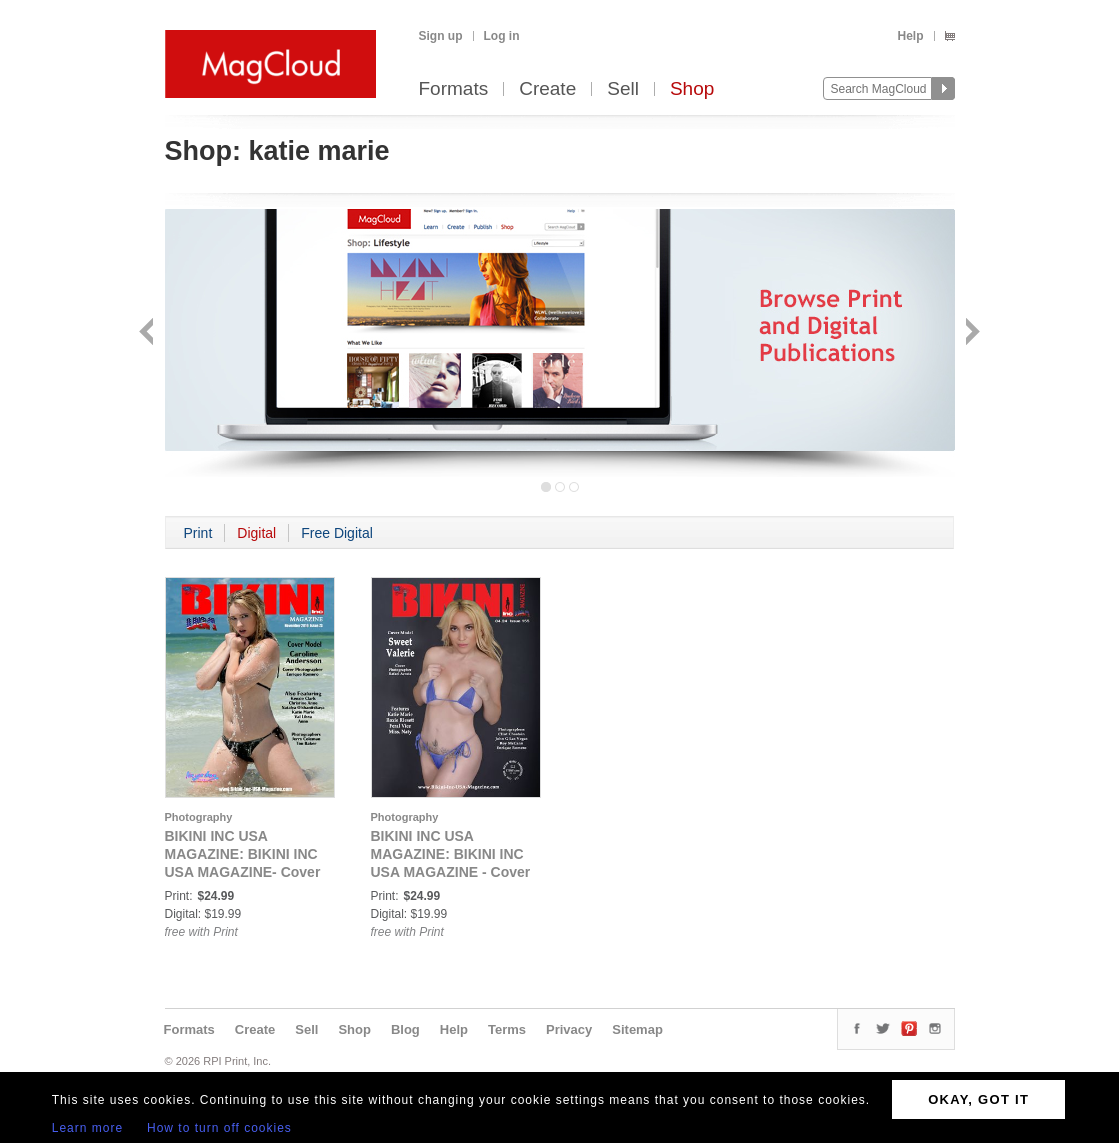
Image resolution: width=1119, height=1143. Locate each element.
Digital (256, 533)
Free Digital (337, 533)
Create (547, 89)
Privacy (569, 1029)
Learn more (87, 1128)
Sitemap (637, 1029)
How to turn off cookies (219, 1128)
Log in (502, 36)
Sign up (441, 36)
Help (910, 36)
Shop (692, 89)
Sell (623, 89)
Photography (199, 817)
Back (148, 333)
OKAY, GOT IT (978, 1099)
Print (198, 533)
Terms (507, 1029)
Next (970, 333)
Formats (454, 89)
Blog (405, 1029)
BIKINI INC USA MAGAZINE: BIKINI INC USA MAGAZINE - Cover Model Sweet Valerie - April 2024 (451, 872)
